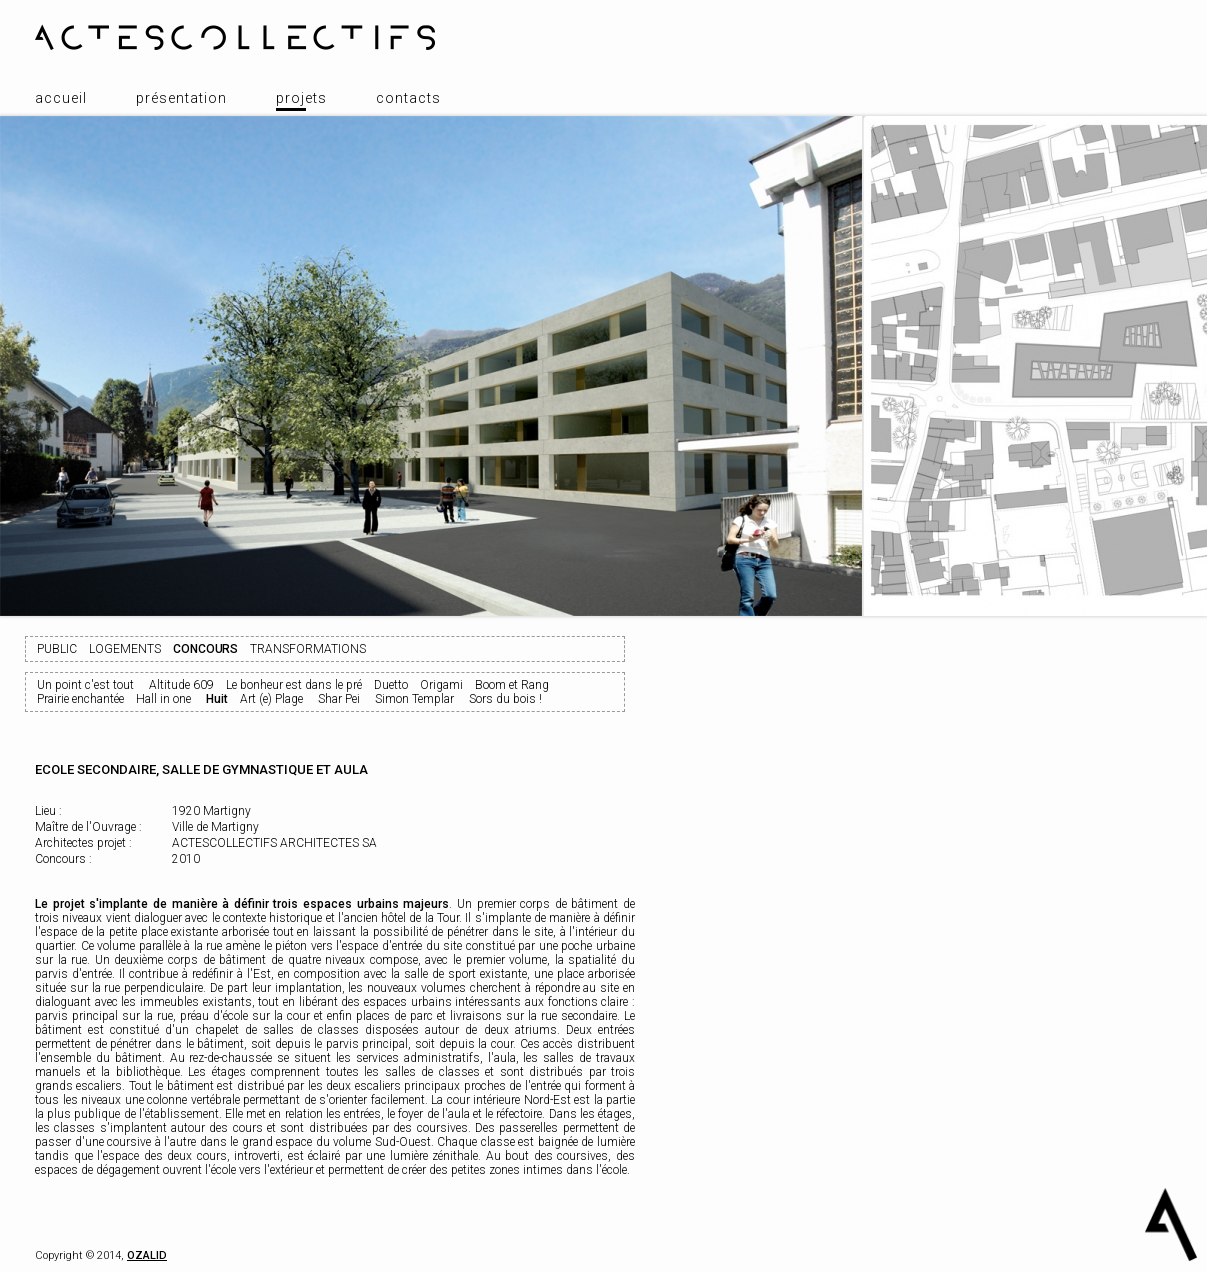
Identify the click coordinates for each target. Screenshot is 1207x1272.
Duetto (391, 685)
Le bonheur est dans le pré (294, 685)
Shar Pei (339, 699)
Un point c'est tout (85, 685)
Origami (441, 685)
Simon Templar (414, 699)
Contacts (408, 98)
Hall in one (163, 699)
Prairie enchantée (80, 699)
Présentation (181, 98)
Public (57, 649)
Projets (301, 98)
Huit (217, 699)
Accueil (61, 98)
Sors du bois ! (505, 699)
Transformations (308, 649)
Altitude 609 (181, 685)
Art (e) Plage (271, 699)
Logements (125, 649)
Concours (205, 649)
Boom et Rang (512, 685)
